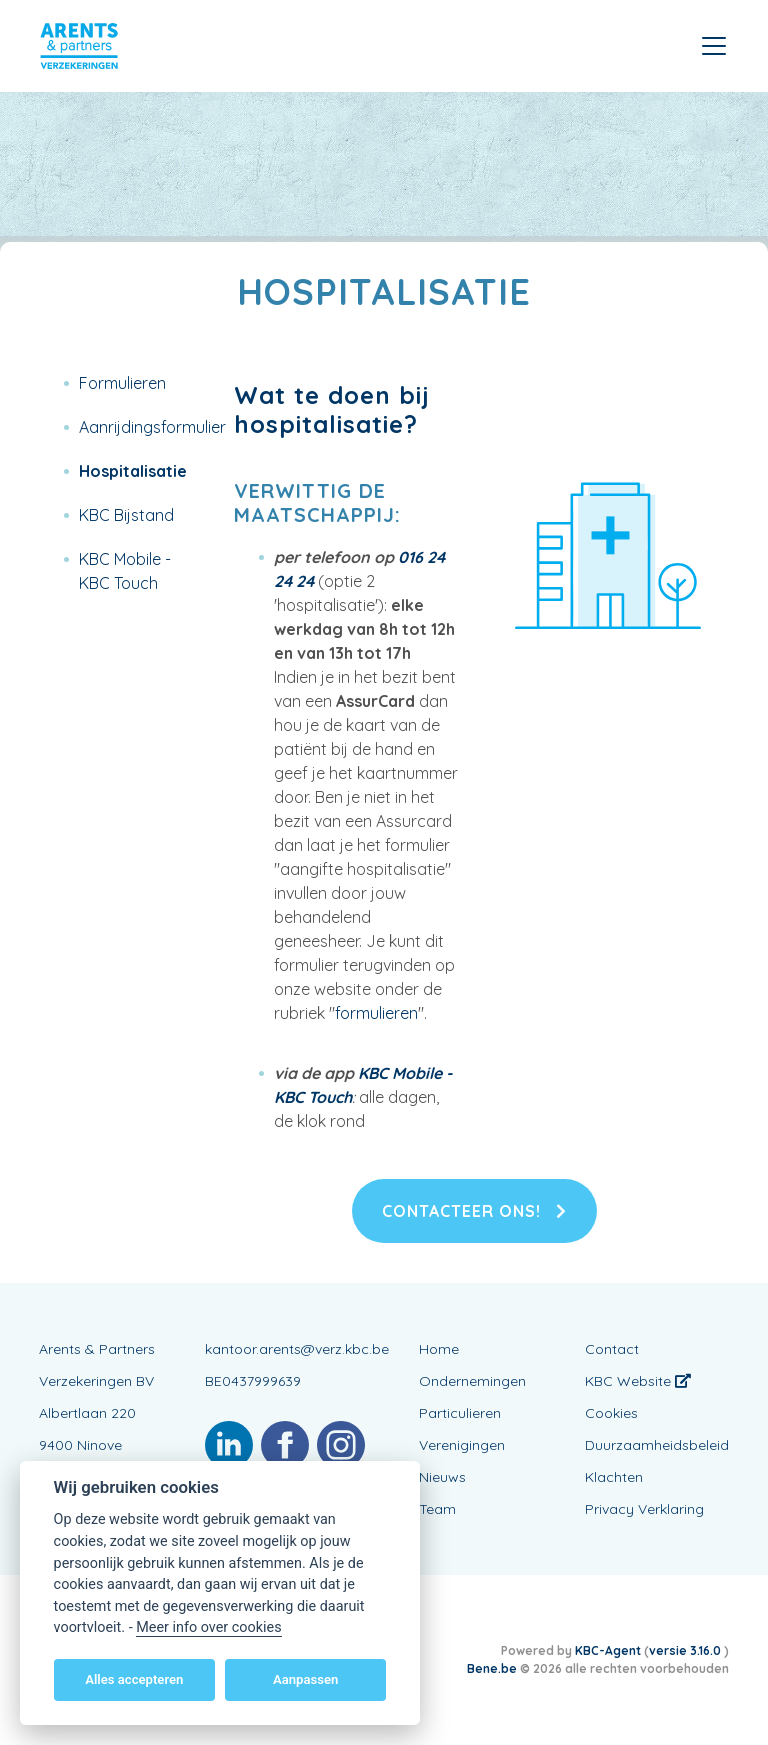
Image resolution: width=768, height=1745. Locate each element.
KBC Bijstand (126, 515)
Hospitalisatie (133, 471)
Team (437, 1509)
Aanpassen (305, 1679)
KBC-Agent (608, 1650)
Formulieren (122, 383)
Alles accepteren (134, 1679)
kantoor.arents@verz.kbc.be (297, 1349)
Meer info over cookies (208, 1627)
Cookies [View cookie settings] (611, 1413)
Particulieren (460, 1413)
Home (439, 1349)
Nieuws (442, 1477)
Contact (612, 1349)
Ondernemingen (472, 1381)
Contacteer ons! (474, 1211)
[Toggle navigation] (714, 46)
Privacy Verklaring (644, 1509)
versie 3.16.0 (686, 1650)
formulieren (376, 1013)
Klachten (614, 1477)
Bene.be (492, 1668)
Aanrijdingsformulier (152, 427)
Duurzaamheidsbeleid (657, 1445)
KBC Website (638, 1381)
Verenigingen (462, 1445)
